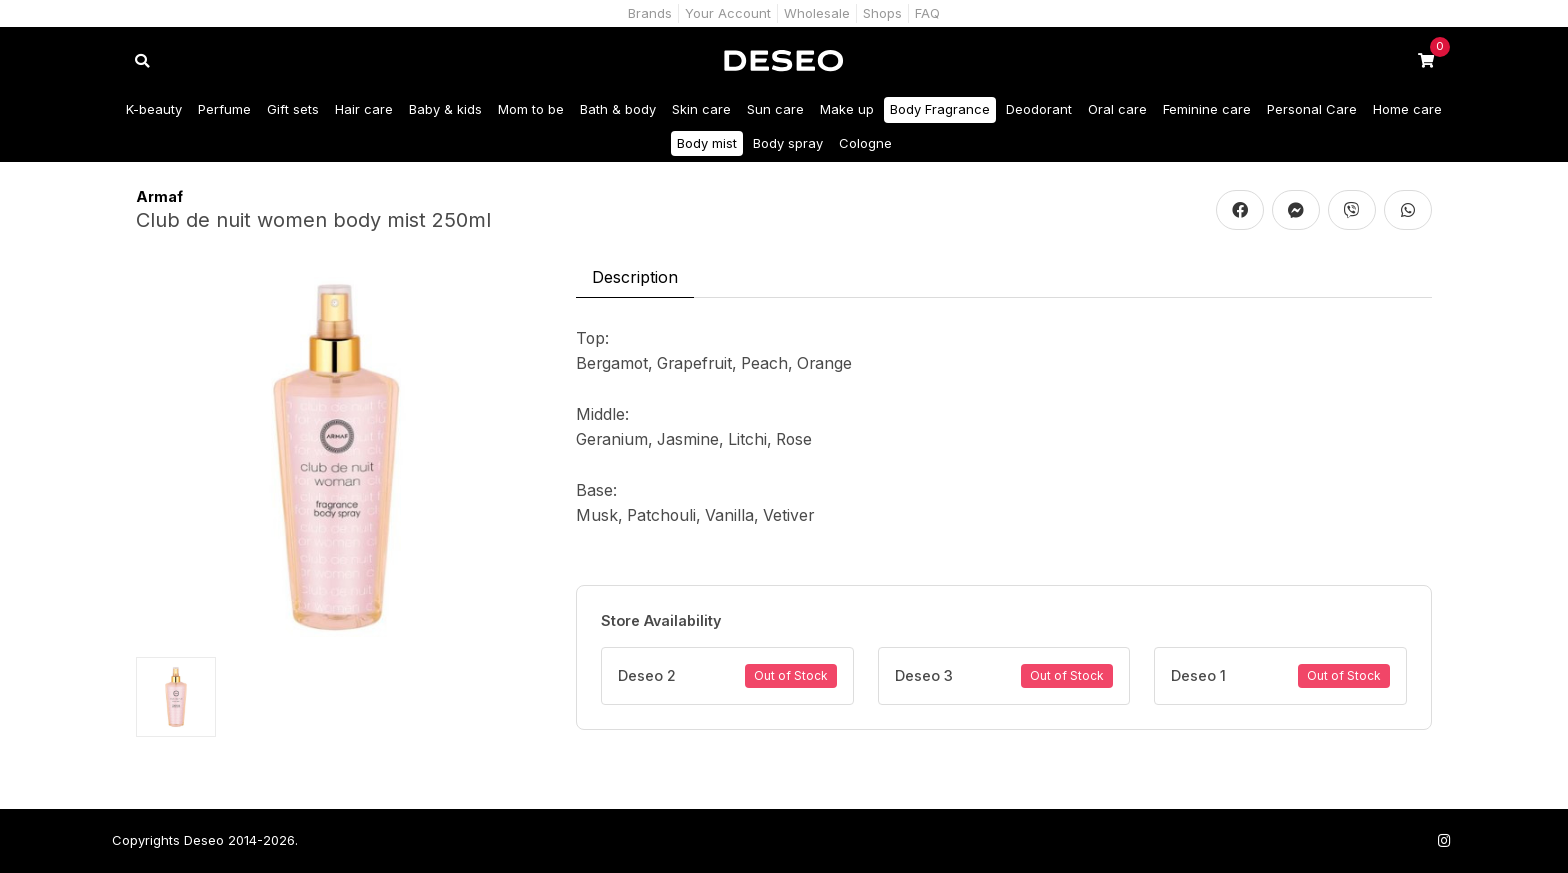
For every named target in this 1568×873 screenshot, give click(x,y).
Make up (847, 109)
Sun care (775, 109)
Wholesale (817, 13)
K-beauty (154, 109)
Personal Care (1312, 109)
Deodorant (1039, 109)
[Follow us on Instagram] (1444, 840)
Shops (882, 13)
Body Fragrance (940, 109)
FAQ (927, 13)
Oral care (1117, 109)
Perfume (224, 109)
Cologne (865, 143)
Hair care (364, 109)
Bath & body (618, 109)
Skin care (701, 109)
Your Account (728, 13)
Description (635, 277)
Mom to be (531, 109)
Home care (1407, 109)
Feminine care (1207, 109)
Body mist (707, 143)
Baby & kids (445, 109)
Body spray (788, 143)
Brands (650, 13)
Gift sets (293, 109)
